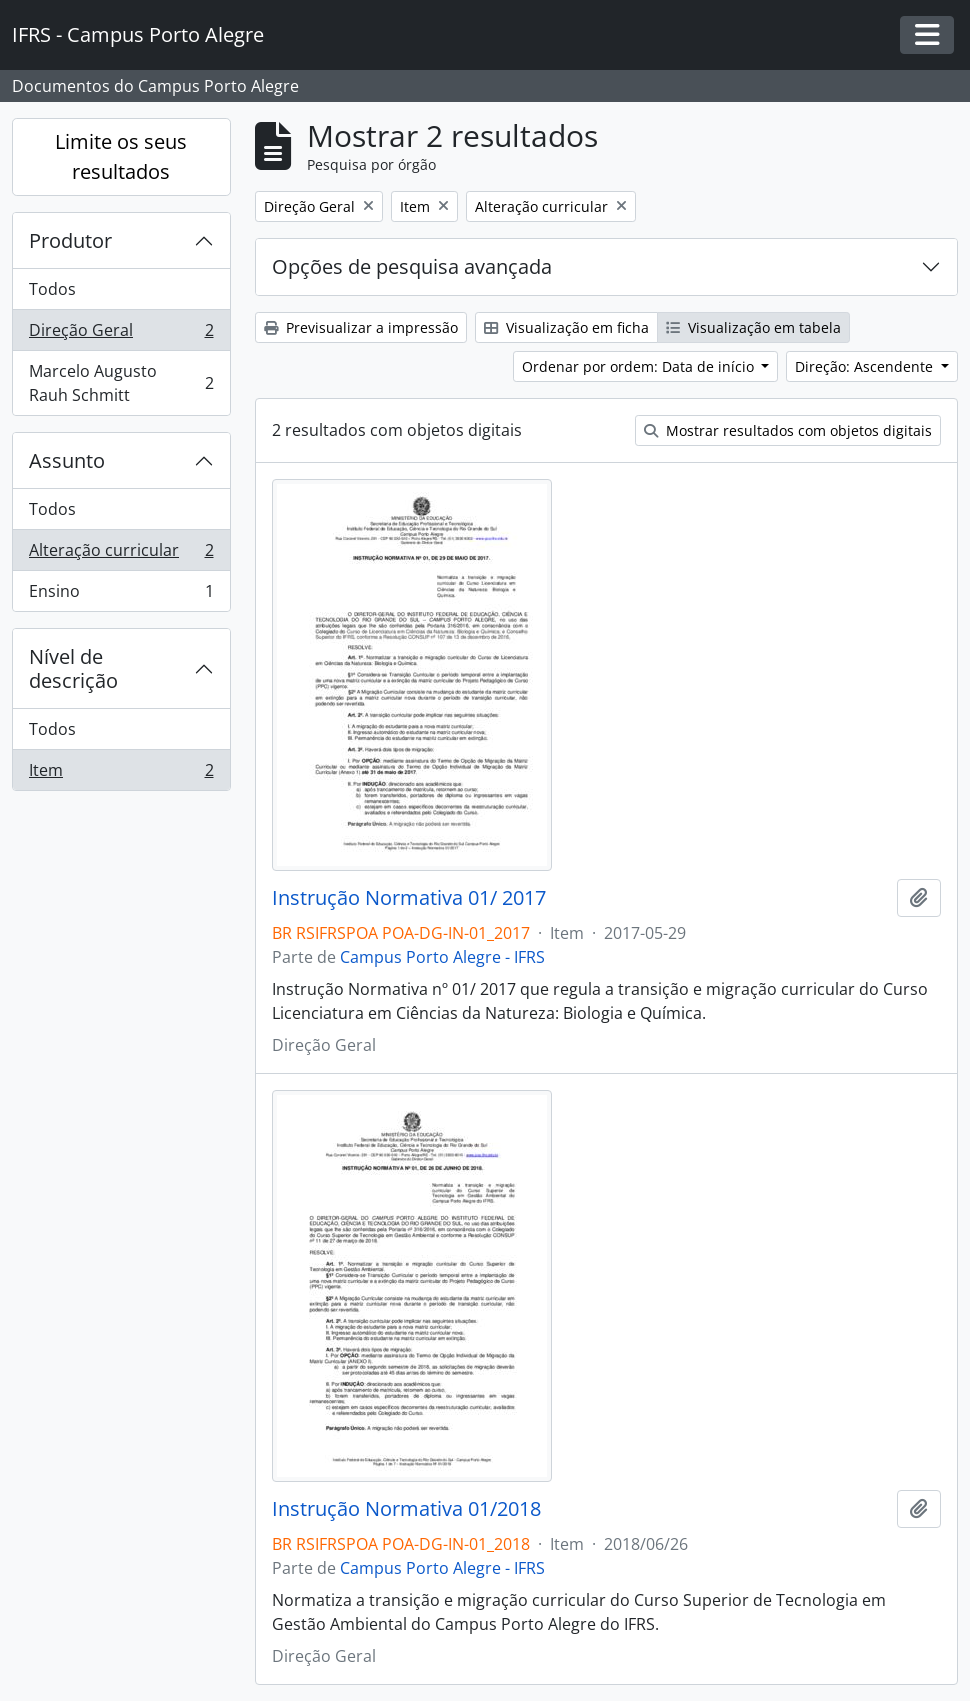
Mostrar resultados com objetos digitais (788, 430)
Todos (52, 289)
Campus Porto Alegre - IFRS (442, 957)
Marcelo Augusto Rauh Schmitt (121, 383)
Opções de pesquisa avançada (412, 266)
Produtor (70, 240)
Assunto (67, 460)
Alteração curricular (121, 554)
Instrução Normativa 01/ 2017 (409, 898)
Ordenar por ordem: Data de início (640, 366)
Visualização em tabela (753, 327)
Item (121, 774)
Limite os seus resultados (121, 156)
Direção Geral (121, 334)
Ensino (121, 595)
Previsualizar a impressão (361, 327)
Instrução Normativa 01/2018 (406, 1509)
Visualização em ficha (566, 327)
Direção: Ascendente (866, 366)
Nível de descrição (73, 668)
